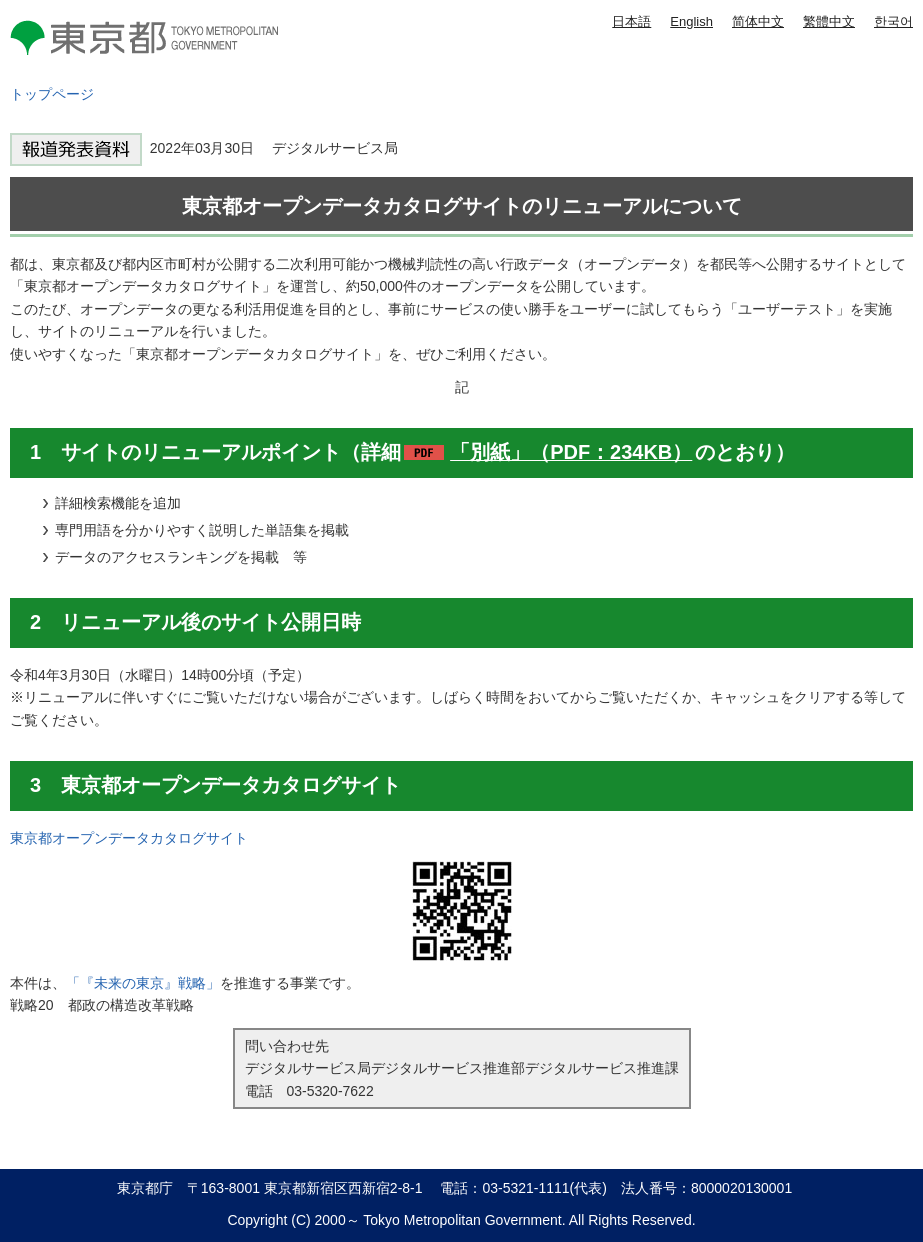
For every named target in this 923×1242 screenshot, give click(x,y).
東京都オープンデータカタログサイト (129, 838)
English (691, 21)
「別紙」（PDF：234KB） (571, 452)
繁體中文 (829, 21)
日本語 (631, 21)
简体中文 (758, 21)
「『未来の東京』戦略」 (143, 983)
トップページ (52, 94)
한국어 (893, 21)
